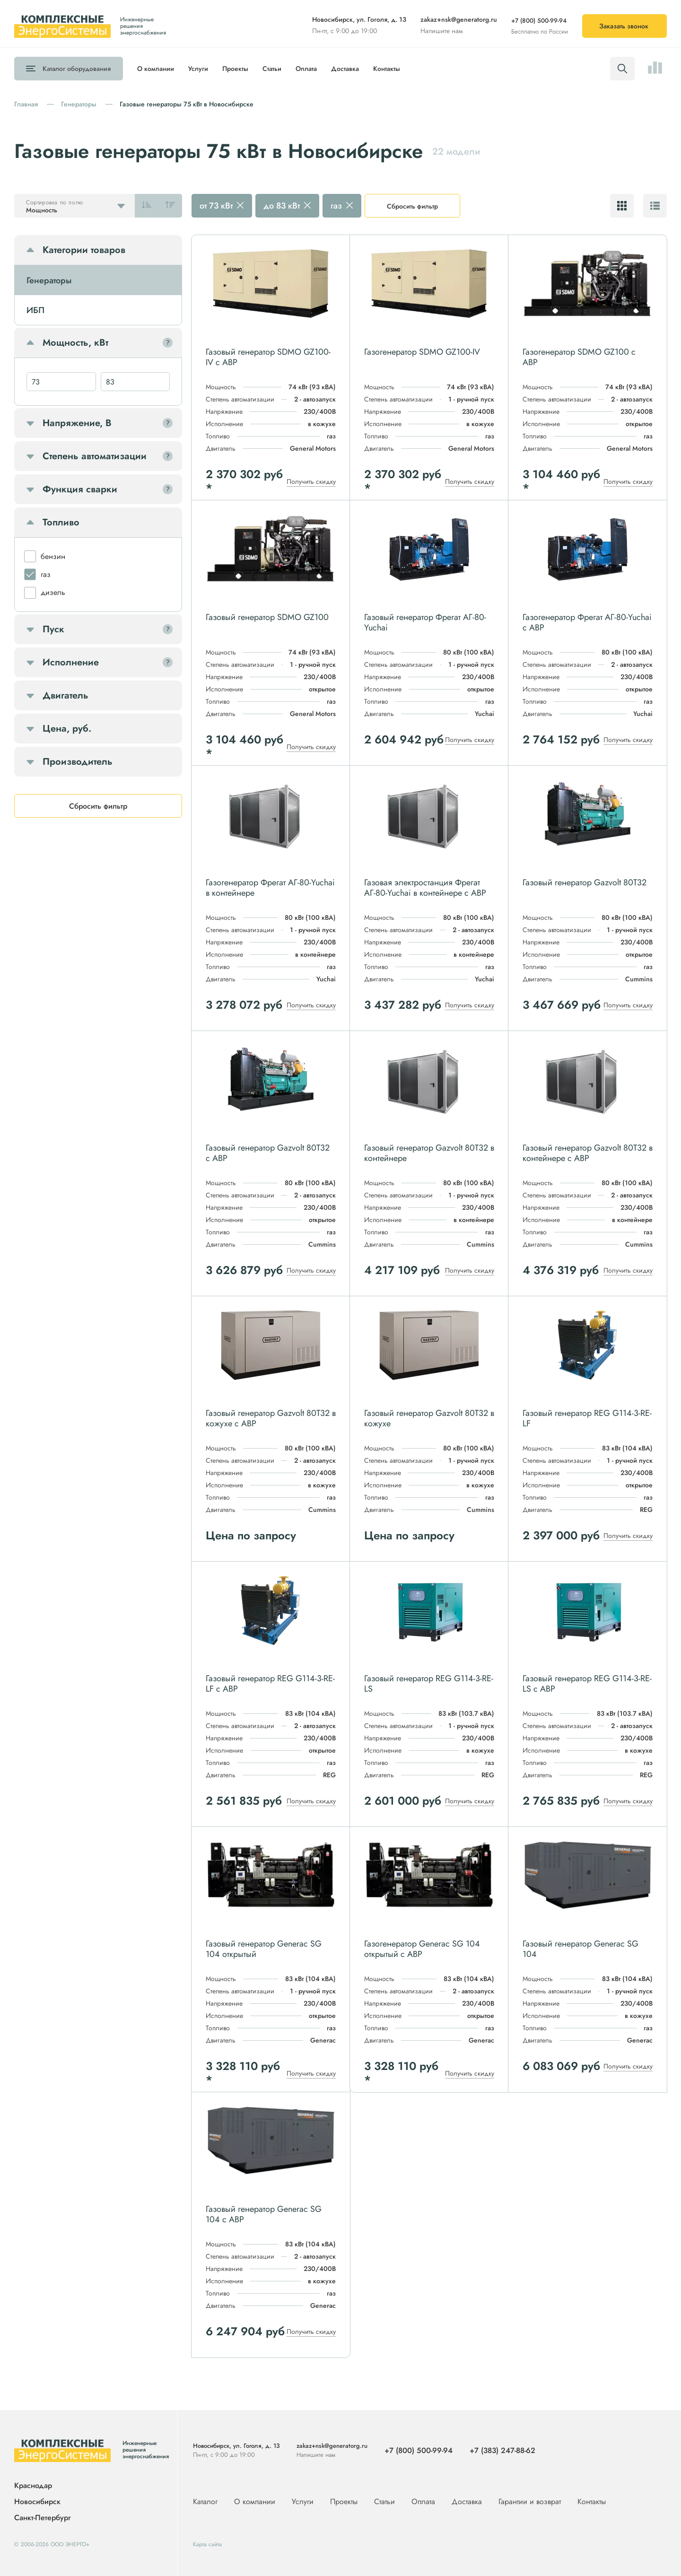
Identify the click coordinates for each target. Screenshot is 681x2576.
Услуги (198, 68)
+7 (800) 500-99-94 (539, 20)
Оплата (306, 68)
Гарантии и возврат (530, 2501)
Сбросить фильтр (412, 206)
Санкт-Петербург (42, 2517)
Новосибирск (37, 2502)
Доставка (345, 68)
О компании (155, 68)
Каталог (77, 68)
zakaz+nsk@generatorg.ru (458, 19)
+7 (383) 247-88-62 (502, 2450)
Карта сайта (207, 2544)
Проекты (235, 68)
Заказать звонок (623, 26)
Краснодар (33, 2486)
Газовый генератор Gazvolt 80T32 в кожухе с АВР (271, 1418)
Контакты (386, 68)
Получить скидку (311, 481)
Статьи (271, 68)
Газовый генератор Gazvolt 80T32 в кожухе (429, 1418)
